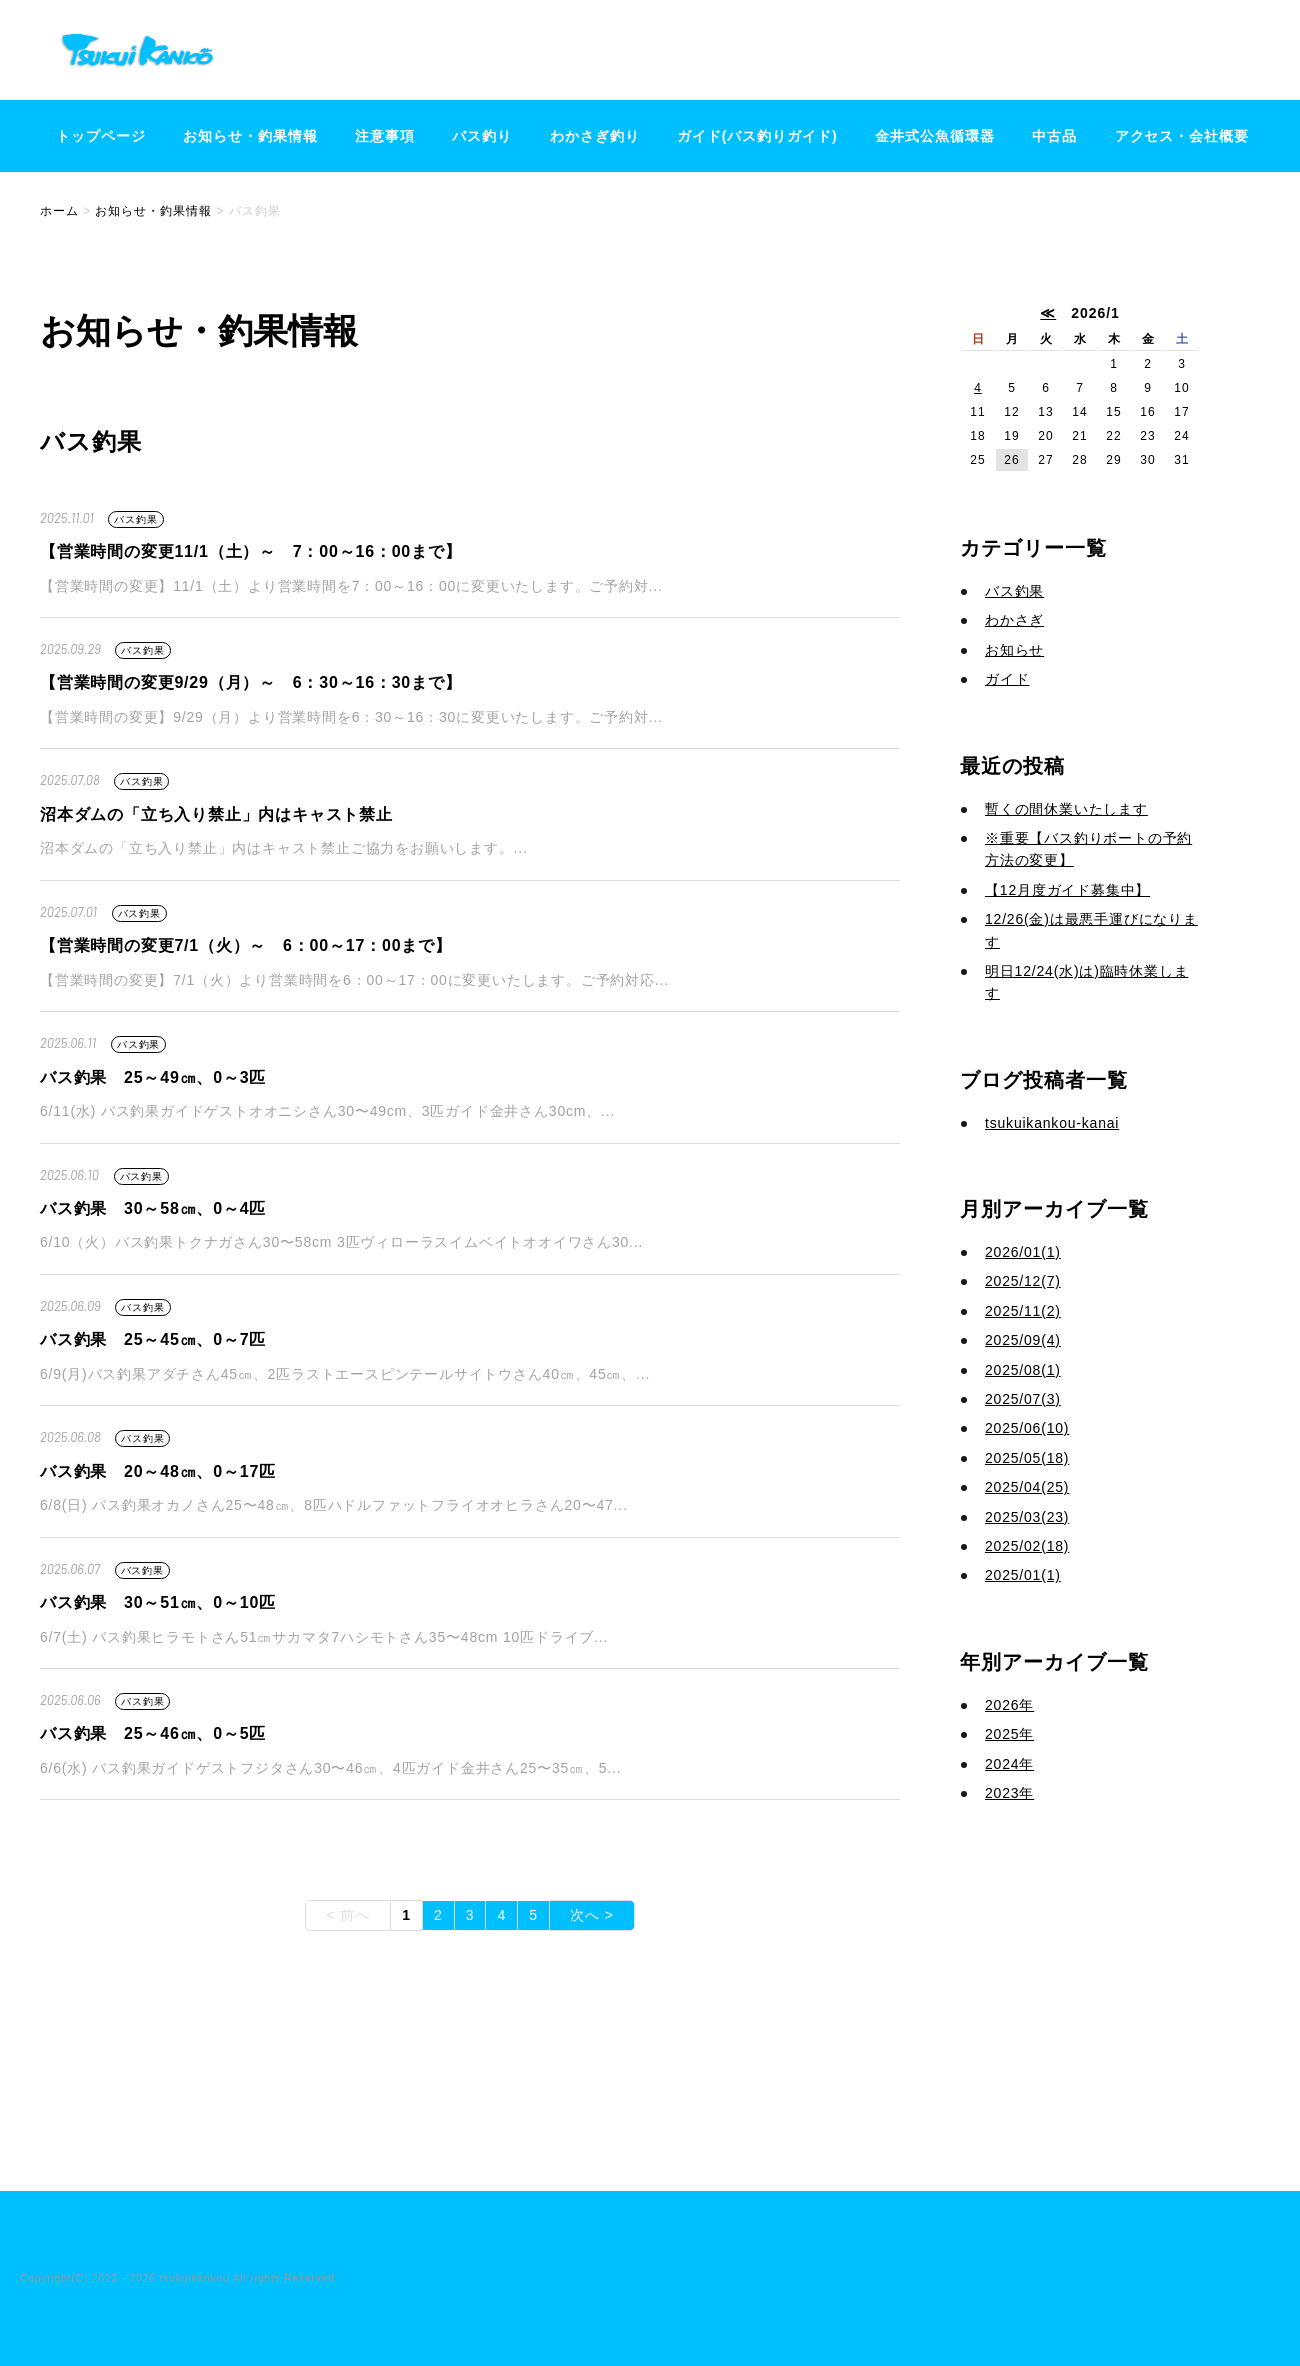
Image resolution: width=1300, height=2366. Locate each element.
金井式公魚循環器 (935, 136)
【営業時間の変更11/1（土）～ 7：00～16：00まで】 (250, 551)
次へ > (592, 1915)
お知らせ (1014, 650)
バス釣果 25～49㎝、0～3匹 (153, 1077)
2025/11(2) (1023, 1311)
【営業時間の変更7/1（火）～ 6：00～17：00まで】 (246, 945)
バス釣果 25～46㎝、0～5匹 (153, 1733)
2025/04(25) (1027, 1487)
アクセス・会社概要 (1182, 136)
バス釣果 (135, 519)
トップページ (101, 136)
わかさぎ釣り (595, 136)
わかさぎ (1014, 620)
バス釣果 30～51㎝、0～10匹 (158, 1602)
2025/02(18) (1027, 1546)
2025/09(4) (1023, 1340)
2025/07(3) (1023, 1399)
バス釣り (482, 136)
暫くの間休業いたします (1066, 809)
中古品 (1054, 136)
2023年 (1009, 1793)
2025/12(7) (1023, 1281)
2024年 (1009, 1764)
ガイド (1007, 679)
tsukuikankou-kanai (1052, 1123)
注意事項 (385, 136)
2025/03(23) (1027, 1517)
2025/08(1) (1023, 1370)
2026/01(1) (1023, 1252)
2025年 (1009, 1734)
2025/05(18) (1027, 1458)
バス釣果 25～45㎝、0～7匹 (153, 1339)
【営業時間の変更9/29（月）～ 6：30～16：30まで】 (250, 682)
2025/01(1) (1023, 1575)
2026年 (1009, 1705)
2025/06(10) (1027, 1428)
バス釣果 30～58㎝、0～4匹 (153, 1208)
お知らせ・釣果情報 (250, 136)
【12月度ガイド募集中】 (1067, 890)
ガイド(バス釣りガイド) (757, 136)
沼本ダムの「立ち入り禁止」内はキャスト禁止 (216, 814)
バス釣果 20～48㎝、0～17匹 (158, 1471)
